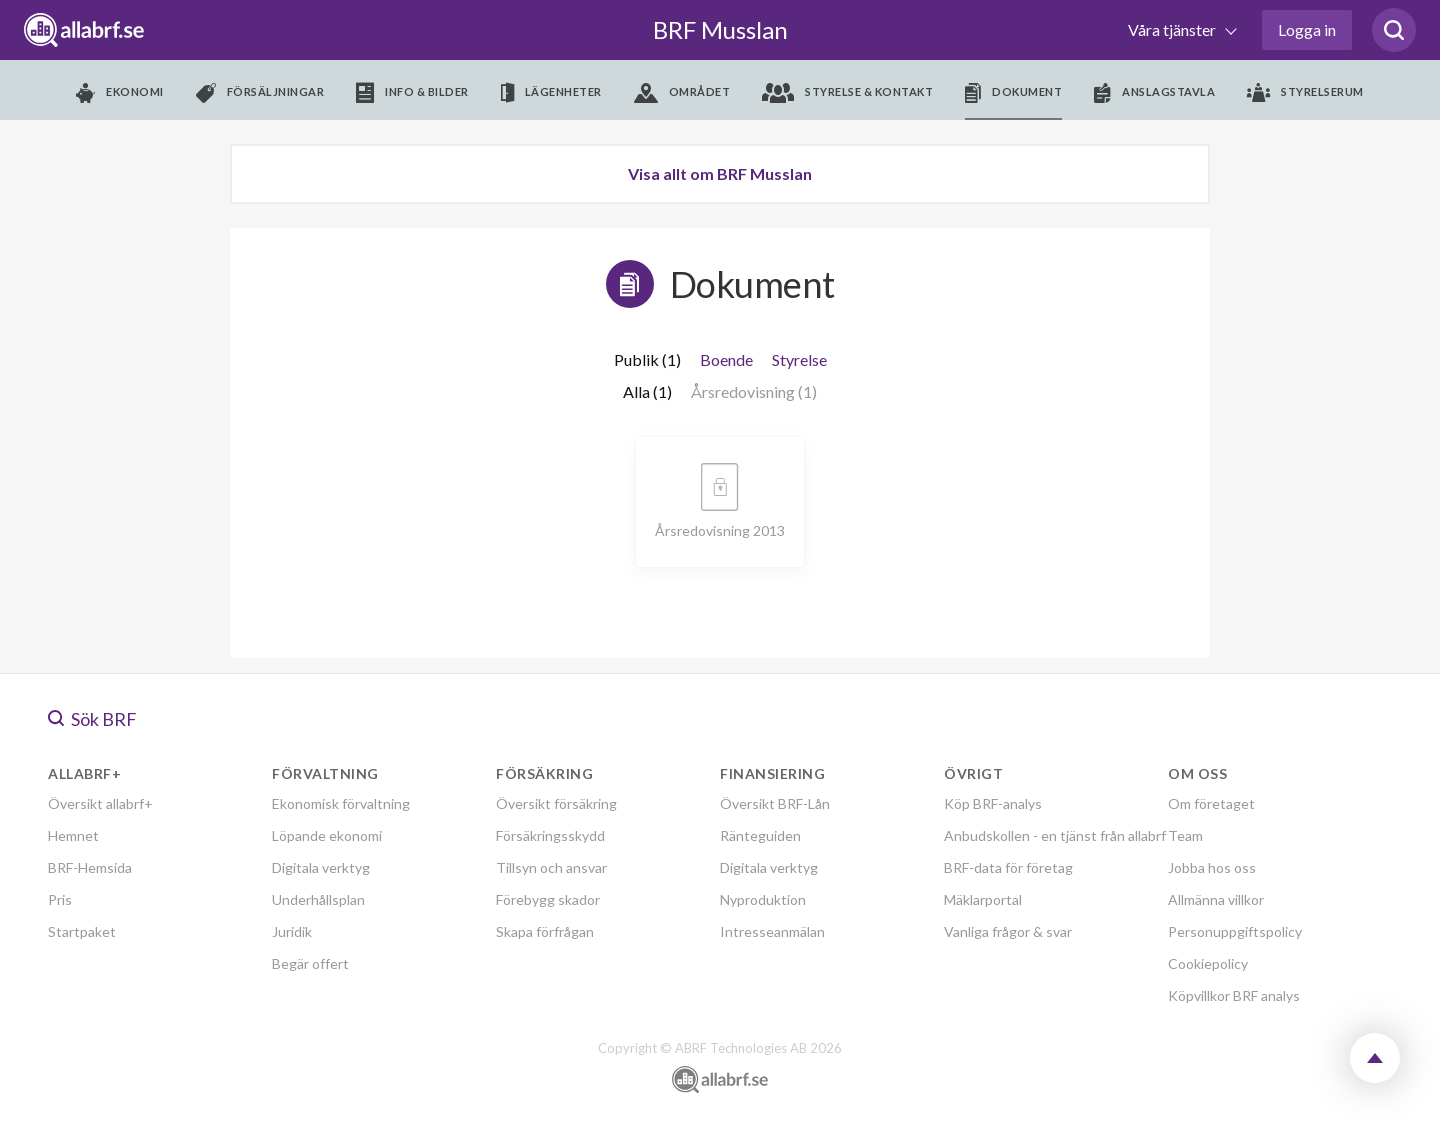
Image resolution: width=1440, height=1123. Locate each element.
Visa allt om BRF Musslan (720, 173)
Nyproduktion (763, 899)
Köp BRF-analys (993, 803)
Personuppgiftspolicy (1235, 931)
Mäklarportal (983, 899)
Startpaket (82, 931)
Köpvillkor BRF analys (1234, 995)
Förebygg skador (548, 899)
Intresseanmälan (772, 931)
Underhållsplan (318, 899)
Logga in (1307, 29)
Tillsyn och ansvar (551, 867)
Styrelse (799, 359)
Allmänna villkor (1216, 899)
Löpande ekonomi (327, 835)
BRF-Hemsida (90, 867)
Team (1185, 835)
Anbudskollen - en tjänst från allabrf (1055, 835)
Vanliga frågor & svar (1008, 931)
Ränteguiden (760, 835)
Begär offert (310, 963)
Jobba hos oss (1212, 867)
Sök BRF (92, 719)
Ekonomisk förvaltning (341, 803)
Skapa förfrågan (545, 931)
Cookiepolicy (1208, 963)
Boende (726, 359)
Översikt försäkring (556, 803)
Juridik (292, 931)
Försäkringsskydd (550, 835)
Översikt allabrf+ (100, 803)
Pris (60, 899)
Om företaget (1211, 803)
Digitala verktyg (321, 867)
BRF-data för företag (1008, 867)
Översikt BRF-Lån (775, 803)
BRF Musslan (720, 29)
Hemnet (73, 835)
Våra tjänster (1173, 29)
